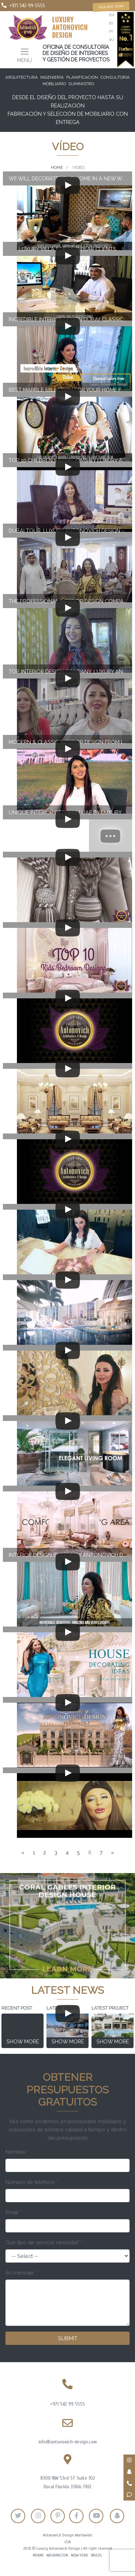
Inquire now (110, 6)
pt (111, 31)
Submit (67, 2338)
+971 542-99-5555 (27, 6)
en (111, 15)
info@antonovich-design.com (68, 2442)
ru (111, 40)
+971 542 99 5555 (67, 2404)
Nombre (17, 2152)
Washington (57, 2555)
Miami (38, 2555)
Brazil (96, 2555)
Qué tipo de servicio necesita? (43, 2242)
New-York (79, 2555)
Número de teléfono (31, 2182)
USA (67, 2542)
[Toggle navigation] (24, 54)
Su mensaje (21, 2272)
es (111, 23)
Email (13, 2212)
